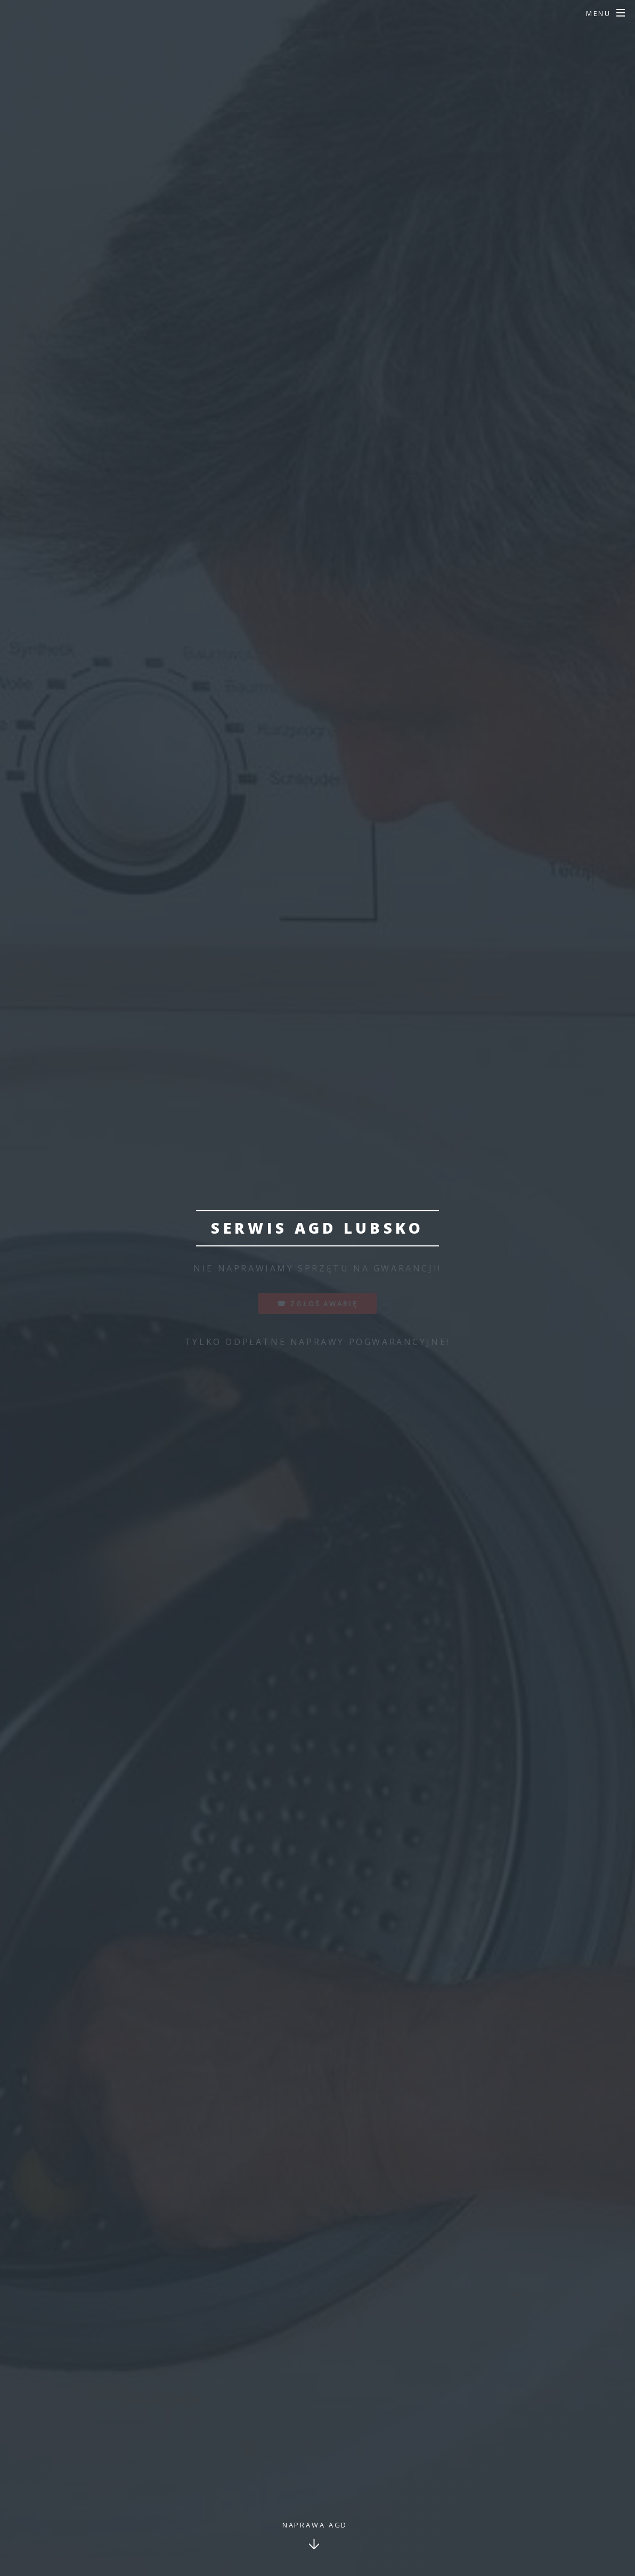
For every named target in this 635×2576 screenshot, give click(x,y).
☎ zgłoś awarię (317, 1303)
